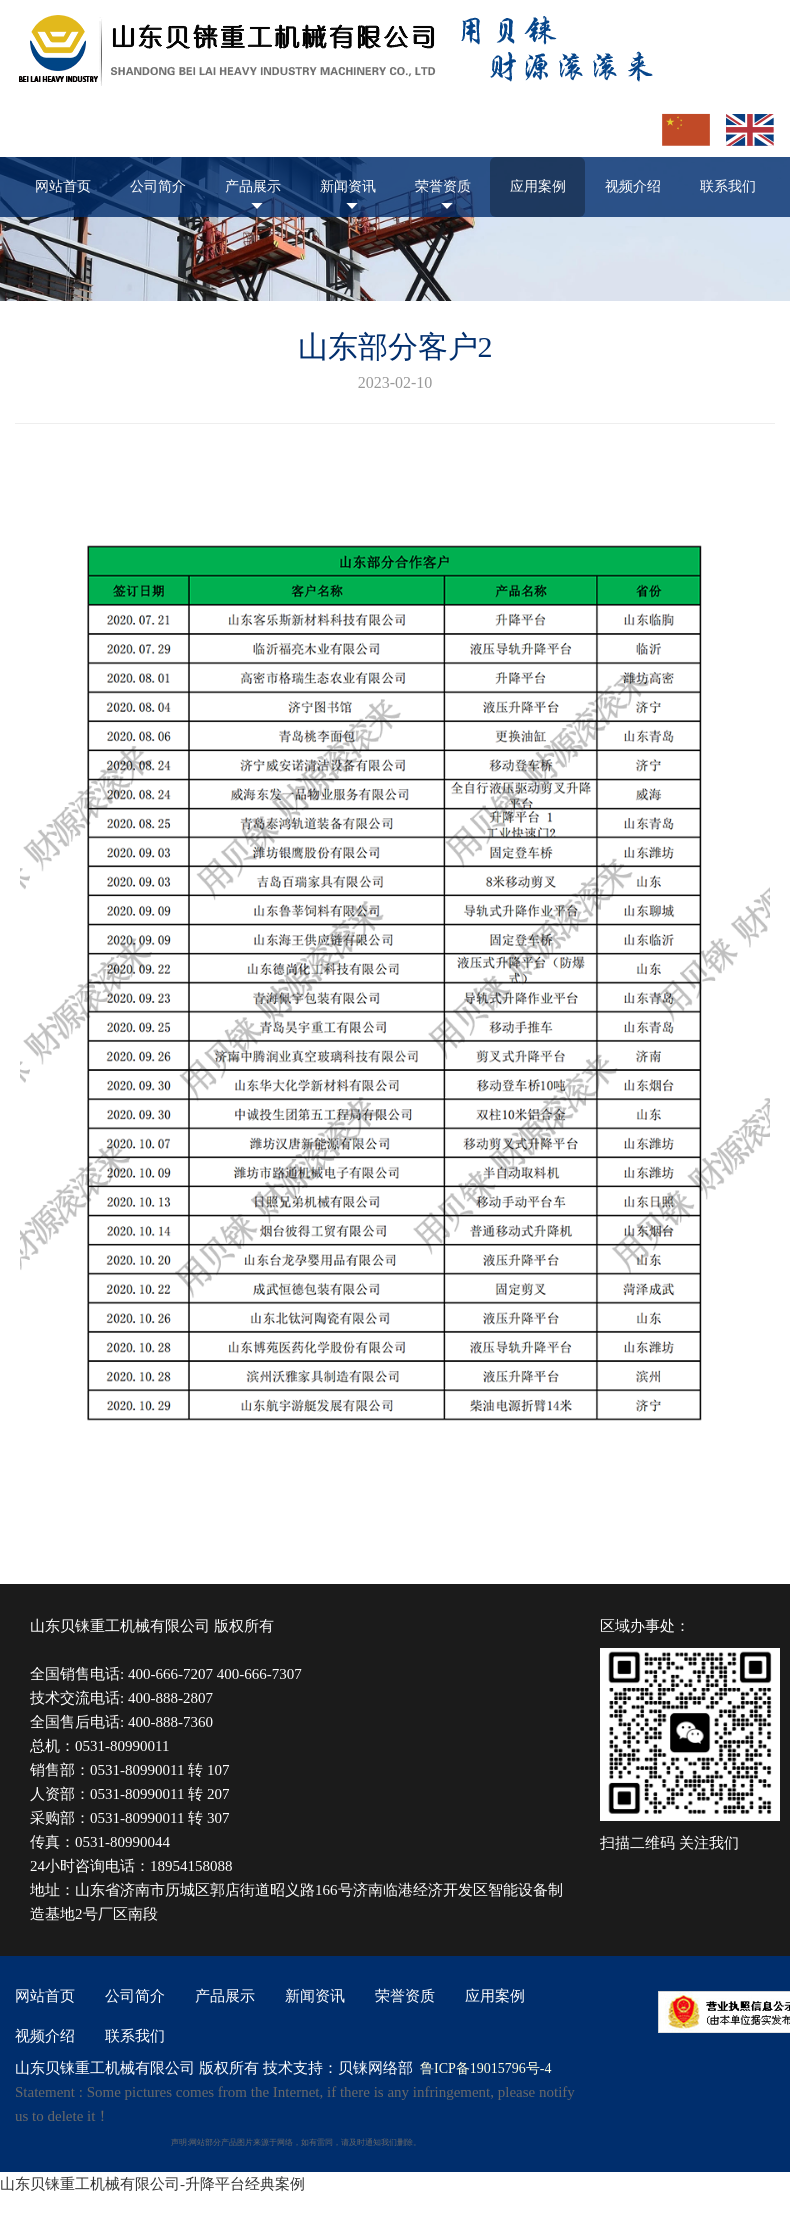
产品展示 (253, 186)
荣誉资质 (443, 186)
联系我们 (728, 186)
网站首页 (63, 186)
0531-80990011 (122, 1746)
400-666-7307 (259, 1674)
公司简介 (158, 186)
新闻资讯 (348, 186)
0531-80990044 (122, 1842)
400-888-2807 (170, 1698)
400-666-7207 (170, 1674)
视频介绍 (633, 186)
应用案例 (538, 186)
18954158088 (191, 1866)
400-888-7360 (170, 1722)
